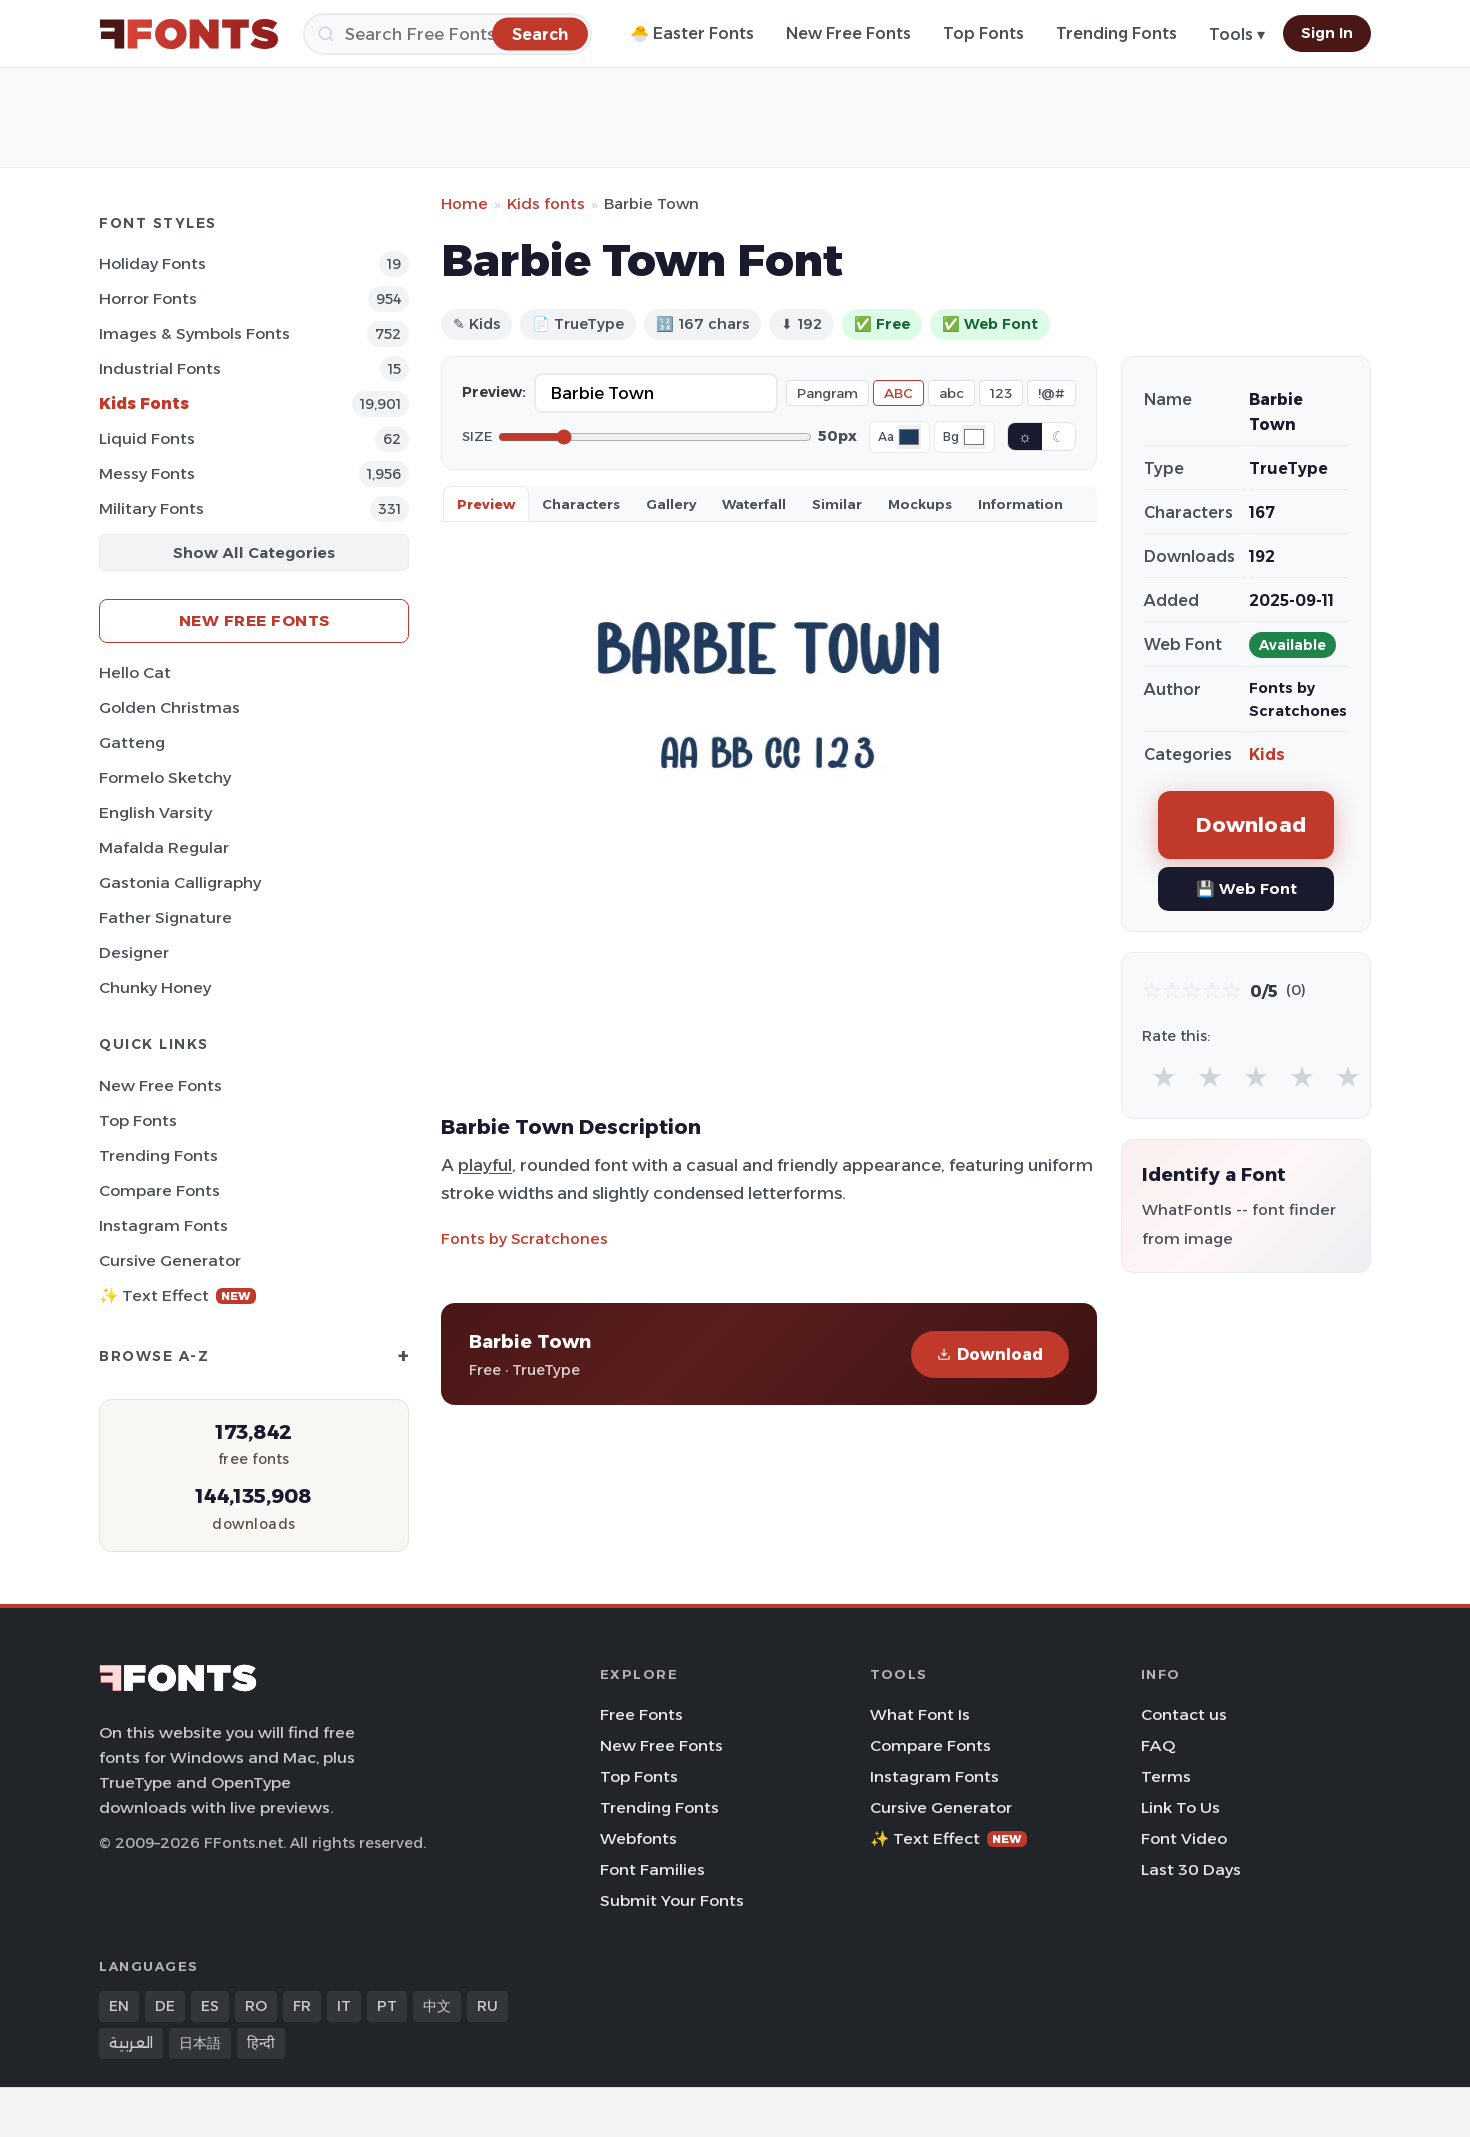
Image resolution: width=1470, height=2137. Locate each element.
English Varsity (155, 812)
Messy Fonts (147, 473)
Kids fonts (546, 203)
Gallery (671, 504)
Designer (134, 952)
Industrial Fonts (160, 368)
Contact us (1184, 1714)
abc (951, 393)
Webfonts (638, 1838)
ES (210, 2006)
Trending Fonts (1116, 33)
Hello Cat (135, 672)
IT (344, 2006)
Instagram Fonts (163, 1225)
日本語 (200, 2043)
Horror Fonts (148, 298)
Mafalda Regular (164, 847)
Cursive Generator (170, 1260)
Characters (581, 504)
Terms (1166, 1776)
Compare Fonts (159, 1190)
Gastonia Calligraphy (180, 882)
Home (464, 203)
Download (990, 1354)
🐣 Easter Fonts (692, 33)
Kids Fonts (144, 403)
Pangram (827, 393)
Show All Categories (254, 552)
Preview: (494, 392)
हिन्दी (261, 2043)
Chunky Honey (155, 987)
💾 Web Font (1246, 888)
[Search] (447, 34)
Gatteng (132, 742)
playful (485, 1165)
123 (1001, 393)
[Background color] (974, 437)
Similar (837, 504)
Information (1020, 504)
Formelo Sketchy (165, 777)
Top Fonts (983, 33)
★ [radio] (1164, 1076)
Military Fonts (151, 508)
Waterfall (754, 504)
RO (256, 2006)
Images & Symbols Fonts (194, 333)
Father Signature (165, 917)
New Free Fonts (848, 33)
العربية (131, 2043)
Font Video (1184, 1838)
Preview (486, 504)
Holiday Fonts (152, 263)
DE (165, 2006)
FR (302, 2006)
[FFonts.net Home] (189, 34)
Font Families (652, 1869)
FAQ (1158, 1745)
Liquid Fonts (147, 438)
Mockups (920, 504)
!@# (1051, 393)
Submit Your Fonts (672, 1900)
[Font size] (655, 437)
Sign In (1327, 33)
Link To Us (1180, 1807)
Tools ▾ (1237, 34)
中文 (437, 2006)
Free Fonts (641, 1714)
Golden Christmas (169, 707)
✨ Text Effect (177, 1295)
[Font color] (909, 437)
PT (387, 2006)
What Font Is (920, 1714)
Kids (1267, 754)
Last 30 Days (1191, 1869)
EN (119, 2006)
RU (487, 2006)
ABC (898, 393)
